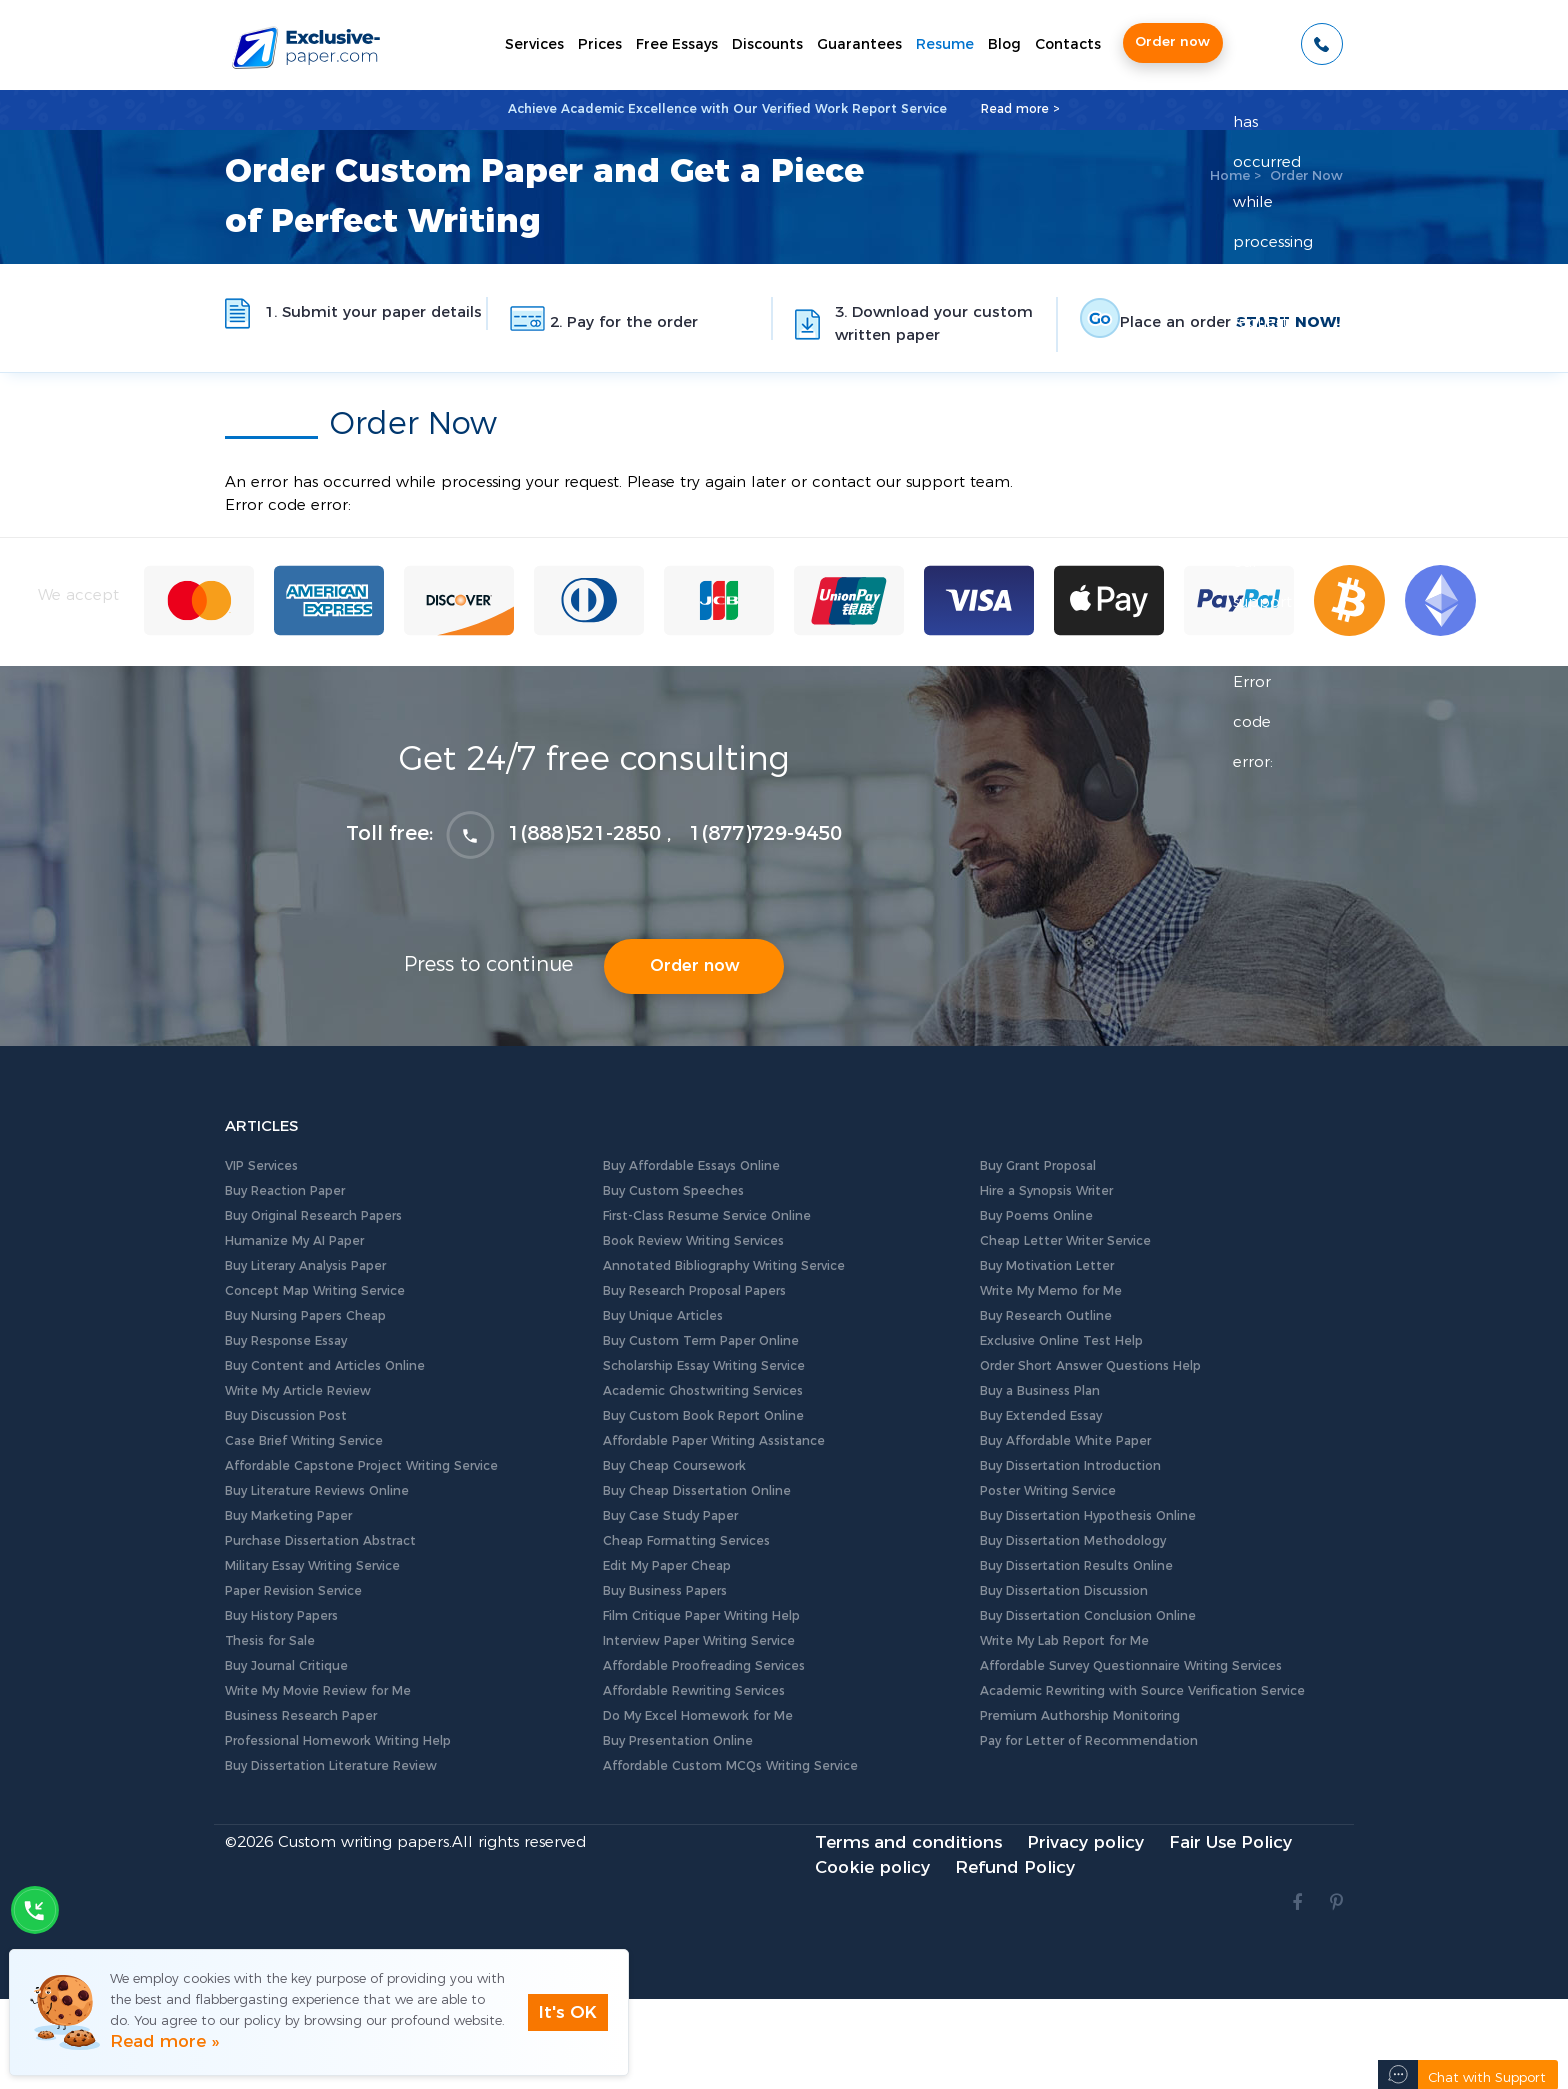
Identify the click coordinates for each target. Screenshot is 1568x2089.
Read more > (1020, 109)
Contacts (1068, 45)
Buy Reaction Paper (285, 1191)
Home (1230, 176)
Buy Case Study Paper (670, 1516)
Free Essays (677, 45)
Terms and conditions (908, 1842)
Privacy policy (1085, 1842)
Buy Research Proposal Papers (694, 1291)
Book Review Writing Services (693, 1241)
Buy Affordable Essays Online (691, 1166)
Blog (1004, 45)
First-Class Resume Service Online (707, 1216)
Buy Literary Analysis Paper (305, 1266)
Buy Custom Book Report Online (703, 1416)
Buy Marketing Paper (288, 1516)
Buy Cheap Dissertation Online (697, 1491)
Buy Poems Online (1036, 1216)
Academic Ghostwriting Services (703, 1391)
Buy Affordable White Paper (1065, 1441)
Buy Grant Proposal (1038, 1166)
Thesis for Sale (270, 1641)
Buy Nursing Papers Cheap (305, 1316)
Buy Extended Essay (1041, 1416)
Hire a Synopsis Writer (1046, 1191)
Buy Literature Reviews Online (317, 1491)
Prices (600, 45)
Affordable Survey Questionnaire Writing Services (1131, 1666)
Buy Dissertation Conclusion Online (1088, 1616)
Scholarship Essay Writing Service (704, 1366)
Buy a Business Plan (1040, 1391)
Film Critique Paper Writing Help (701, 1616)
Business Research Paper (301, 1716)
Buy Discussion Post (286, 1416)
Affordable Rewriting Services (694, 1691)
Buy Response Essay (286, 1341)
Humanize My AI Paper (294, 1241)
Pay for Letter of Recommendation (1089, 1741)
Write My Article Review (298, 1391)
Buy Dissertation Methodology (1073, 1541)
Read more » (164, 2041)
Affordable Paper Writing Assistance (714, 1441)
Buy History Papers (281, 1616)
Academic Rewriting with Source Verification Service (1142, 1691)
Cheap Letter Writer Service (1065, 1241)
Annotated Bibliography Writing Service (724, 1266)
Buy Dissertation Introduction (1070, 1466)
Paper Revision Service (293, 1591)
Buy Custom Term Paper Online (701, 1341)
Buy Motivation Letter (1047, 1266)
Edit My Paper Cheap (667, 1566)
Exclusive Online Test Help (1061, 1341)
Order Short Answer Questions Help (1090, 1366)
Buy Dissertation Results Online (1076, 1566)
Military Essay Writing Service (312, 1566)
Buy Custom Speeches (673, 1191)
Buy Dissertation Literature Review (331, 1766)
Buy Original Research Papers (313, 1216)
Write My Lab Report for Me (1064, 1641)
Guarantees (859, 45)
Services (534, 45)
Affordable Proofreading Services (704, 1666)
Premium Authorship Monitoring (1080, 1716)
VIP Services (261, 1166)
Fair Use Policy (1230, 1842)
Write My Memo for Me (1051, 1291)
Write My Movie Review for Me (318, 1691)
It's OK (568, 2012)
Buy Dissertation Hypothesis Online (1088, 1516)
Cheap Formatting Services (686, 1541)
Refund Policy (1015, 1867)
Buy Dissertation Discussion (1064, 1591)
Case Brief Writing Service (304, 1441)
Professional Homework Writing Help (338, 1741)
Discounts (767, 45)
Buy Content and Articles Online (325, 1366)
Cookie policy (872, 1867)
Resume (945, 45)
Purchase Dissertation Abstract (320, 1541)
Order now (1172, 42)
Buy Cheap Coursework (674, 1466)
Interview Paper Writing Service (699, 1641)
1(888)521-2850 (584, 834)
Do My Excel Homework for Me (698, 1716)
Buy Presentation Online (678, 1741)
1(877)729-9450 (765, 834)
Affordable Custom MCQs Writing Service (730, 1766)
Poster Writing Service (1048, 1491)
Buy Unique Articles (663, 1316)
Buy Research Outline (1046, 1316)
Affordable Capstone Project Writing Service (361, 1466)
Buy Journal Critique (286, 1666)
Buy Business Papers (665, 1591)
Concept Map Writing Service (315, 1291)
